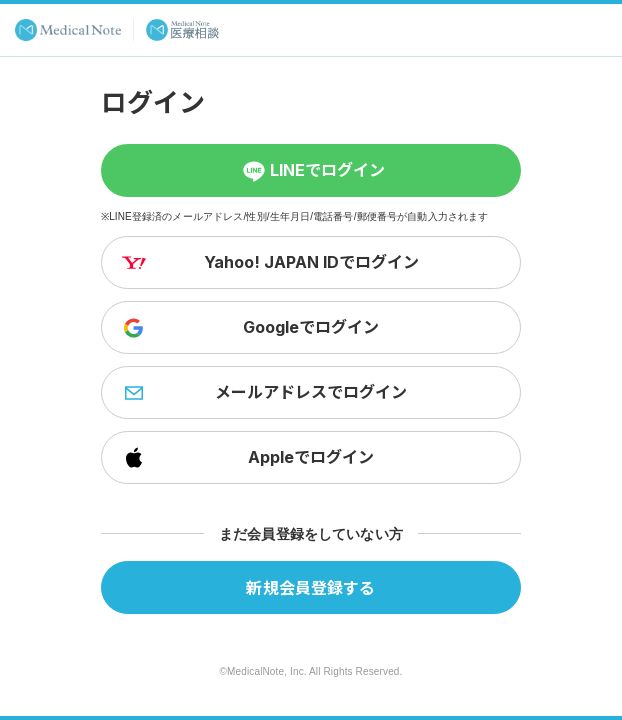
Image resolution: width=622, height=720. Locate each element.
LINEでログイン (311, 171)
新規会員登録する (310, 587)
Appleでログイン (246, 458)
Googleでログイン (248, 328)
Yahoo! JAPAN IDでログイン (268, 263)
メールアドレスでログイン (262, 393)
